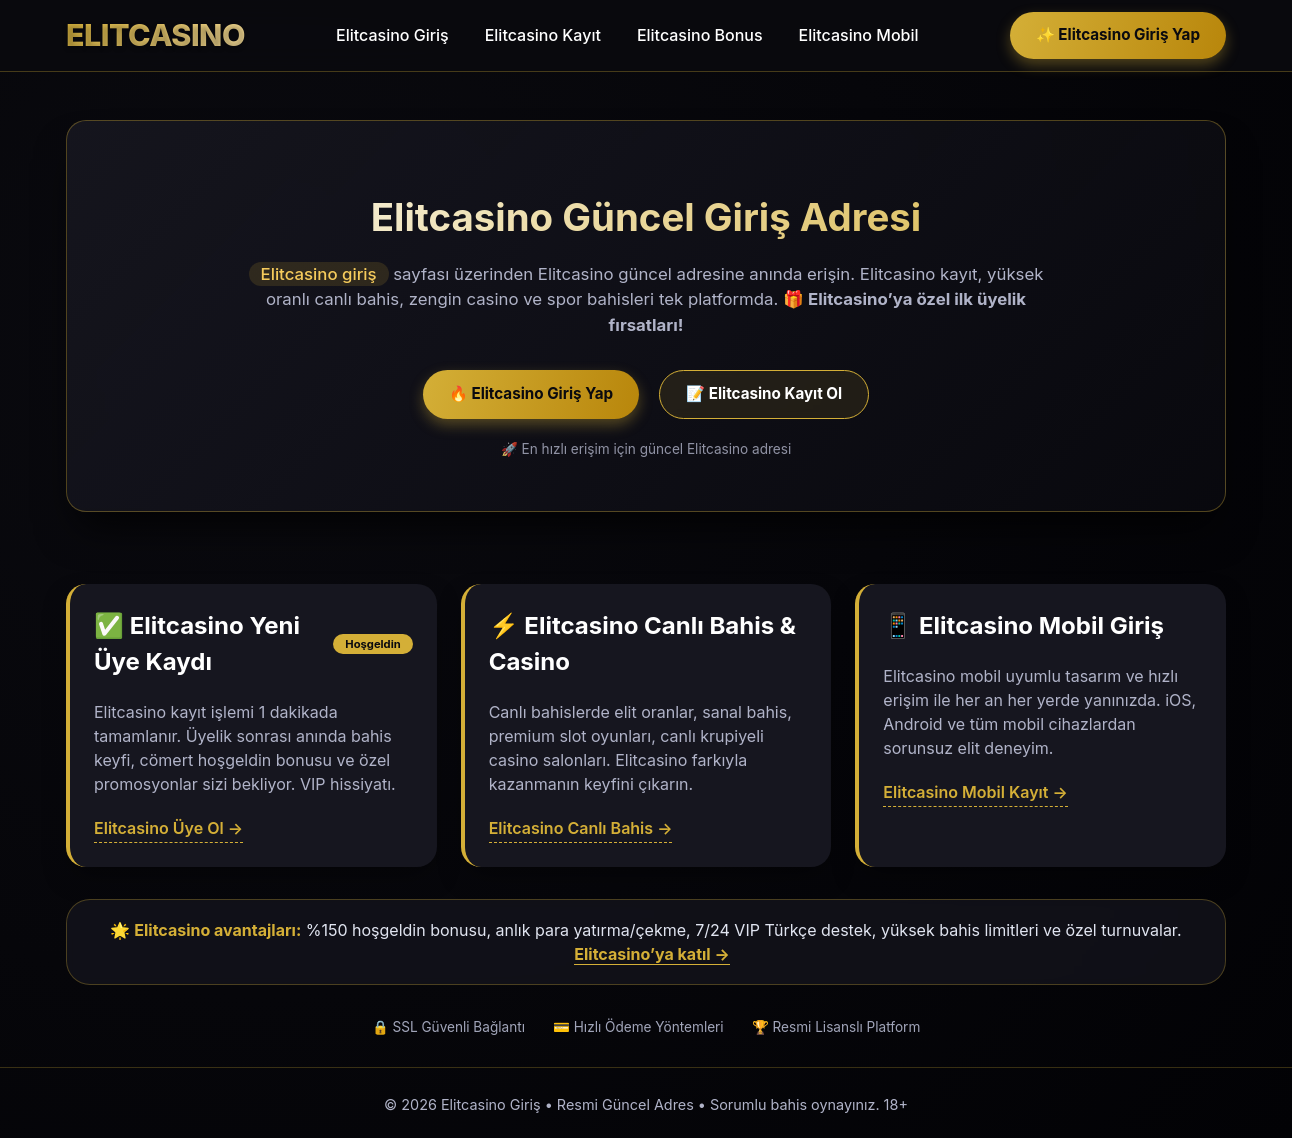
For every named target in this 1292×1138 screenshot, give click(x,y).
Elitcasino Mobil (859, 35)
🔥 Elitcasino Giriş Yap (531, 393)
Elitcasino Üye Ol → (168, 828)
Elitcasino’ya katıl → (651, 954)
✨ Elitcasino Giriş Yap (1118, 34)
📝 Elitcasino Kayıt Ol (764, 393)
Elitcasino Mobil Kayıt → (975, 792)
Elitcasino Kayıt (543, 35)
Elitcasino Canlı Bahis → (581, 828)
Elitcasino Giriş (392, 35)
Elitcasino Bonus (700, 35)
